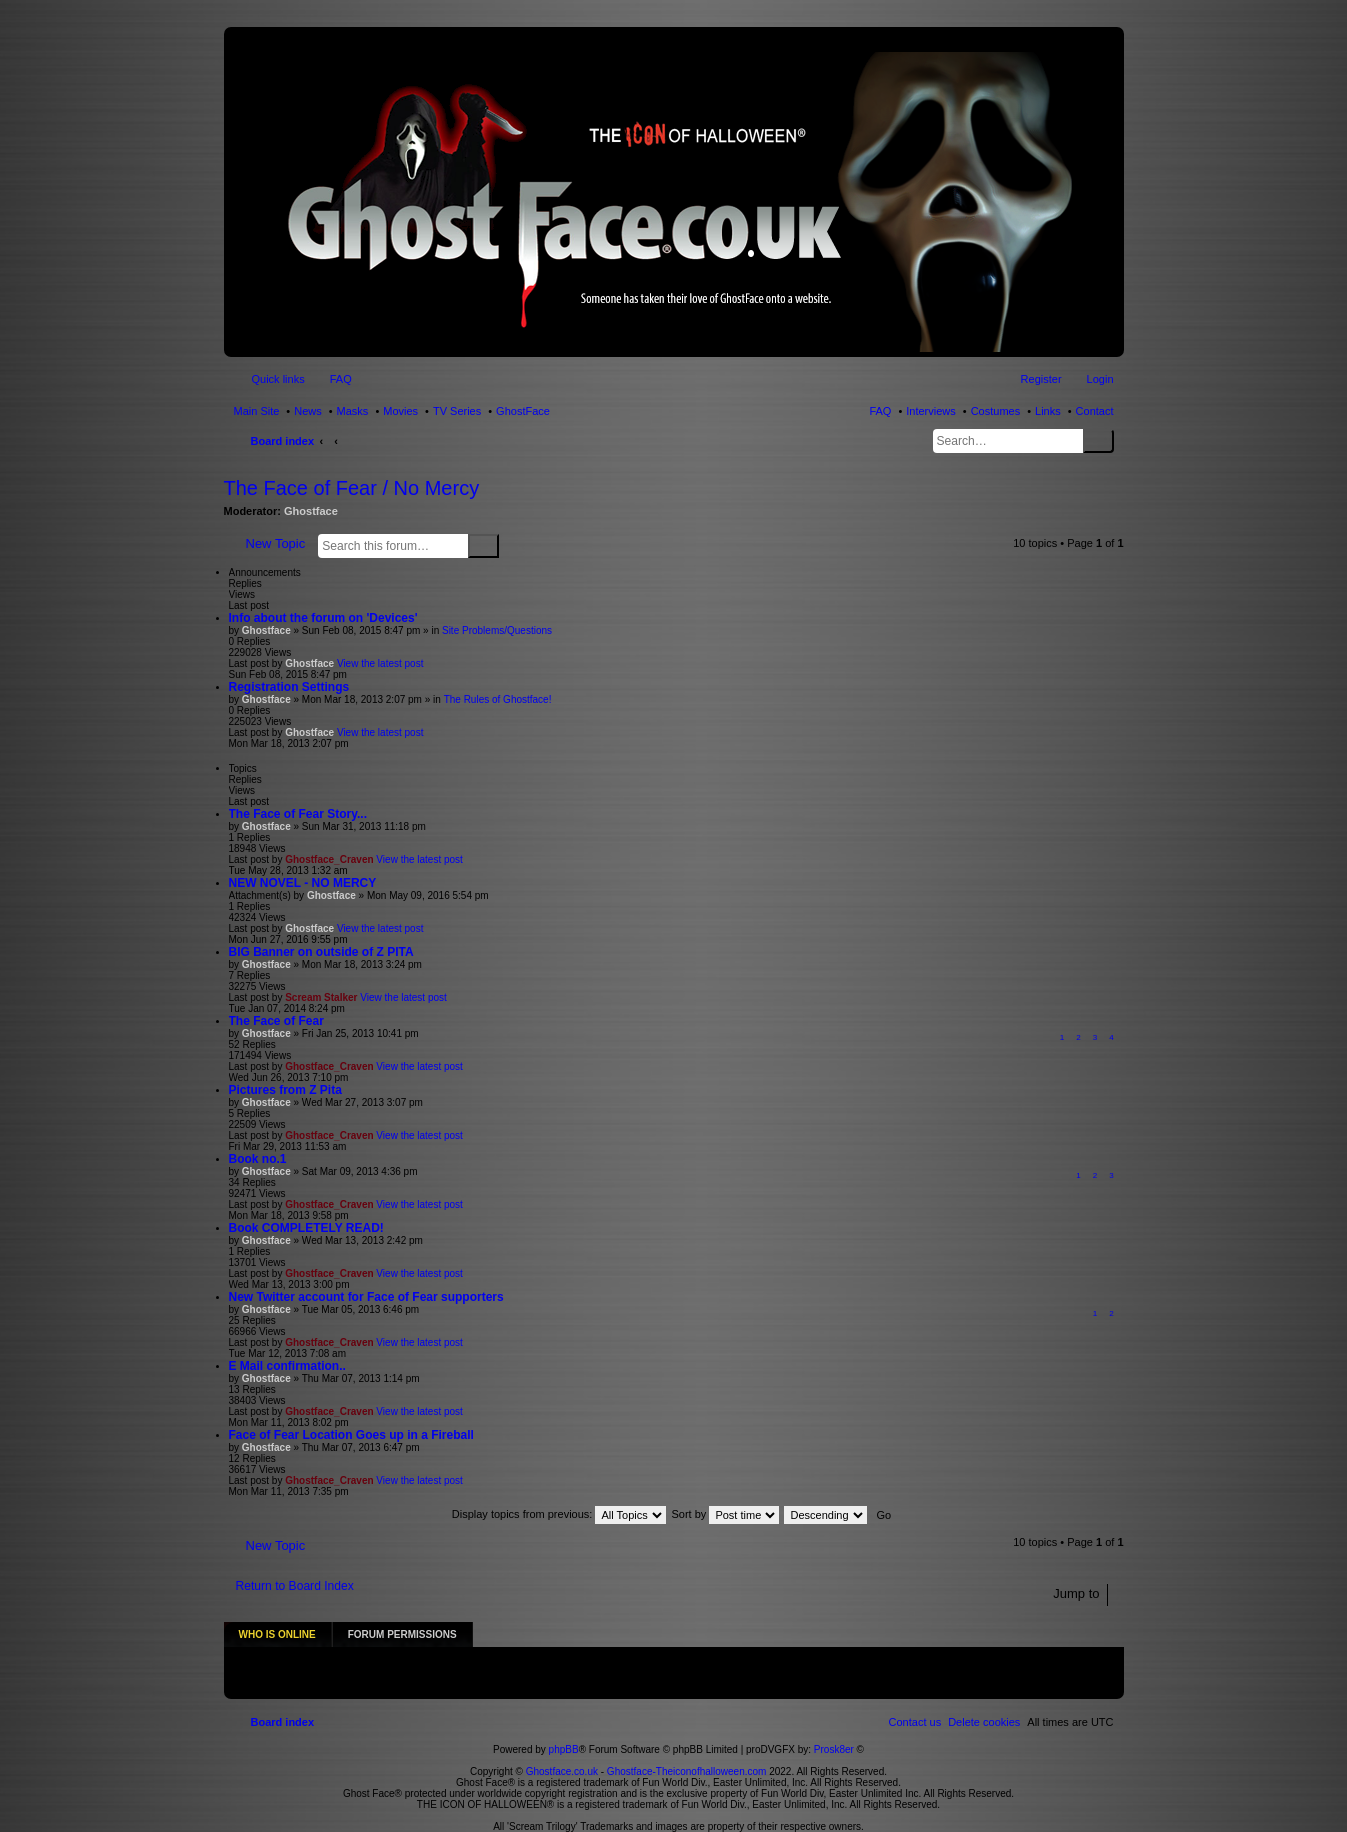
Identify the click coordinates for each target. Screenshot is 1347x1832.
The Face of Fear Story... (298, 814)
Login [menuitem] (1100, 379)
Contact (1095, 411)
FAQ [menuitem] (341, 379)
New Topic (276, 543)
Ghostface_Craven (329, 859)
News (308, 411)
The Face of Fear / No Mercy (352, 488)
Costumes (996, 411)
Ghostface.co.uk (563, 1749)
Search (1098, 441)
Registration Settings (289, 687)
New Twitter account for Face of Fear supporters (366, 1297)
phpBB (564, 1727)
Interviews (931, 411)
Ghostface (311, 511)
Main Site (257, 411)
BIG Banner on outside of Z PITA (321, 952)
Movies (400, 411)
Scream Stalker (321, 997)
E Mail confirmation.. (287, 1366)
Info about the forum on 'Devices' (323, 618)
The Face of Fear (276, 1021)
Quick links (278, 379)
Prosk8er (834, 1727)
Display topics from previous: (559, 1514)
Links (1048, 411)
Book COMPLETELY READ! (306, 1228)
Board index (283, 441)
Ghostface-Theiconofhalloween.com (687, 1749)
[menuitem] (984, 1700)
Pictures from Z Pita (285, 1090)
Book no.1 (258, 1159)
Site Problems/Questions (497, 630)
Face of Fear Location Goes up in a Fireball (351, 1435)
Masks (353, 411)
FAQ (880, 411)
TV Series (457, 411)
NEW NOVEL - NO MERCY (303, 883)
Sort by (726, 1514)
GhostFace (523, 411)
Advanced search (511, 545)
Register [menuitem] (1041, 379)
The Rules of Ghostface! (498, 699)
